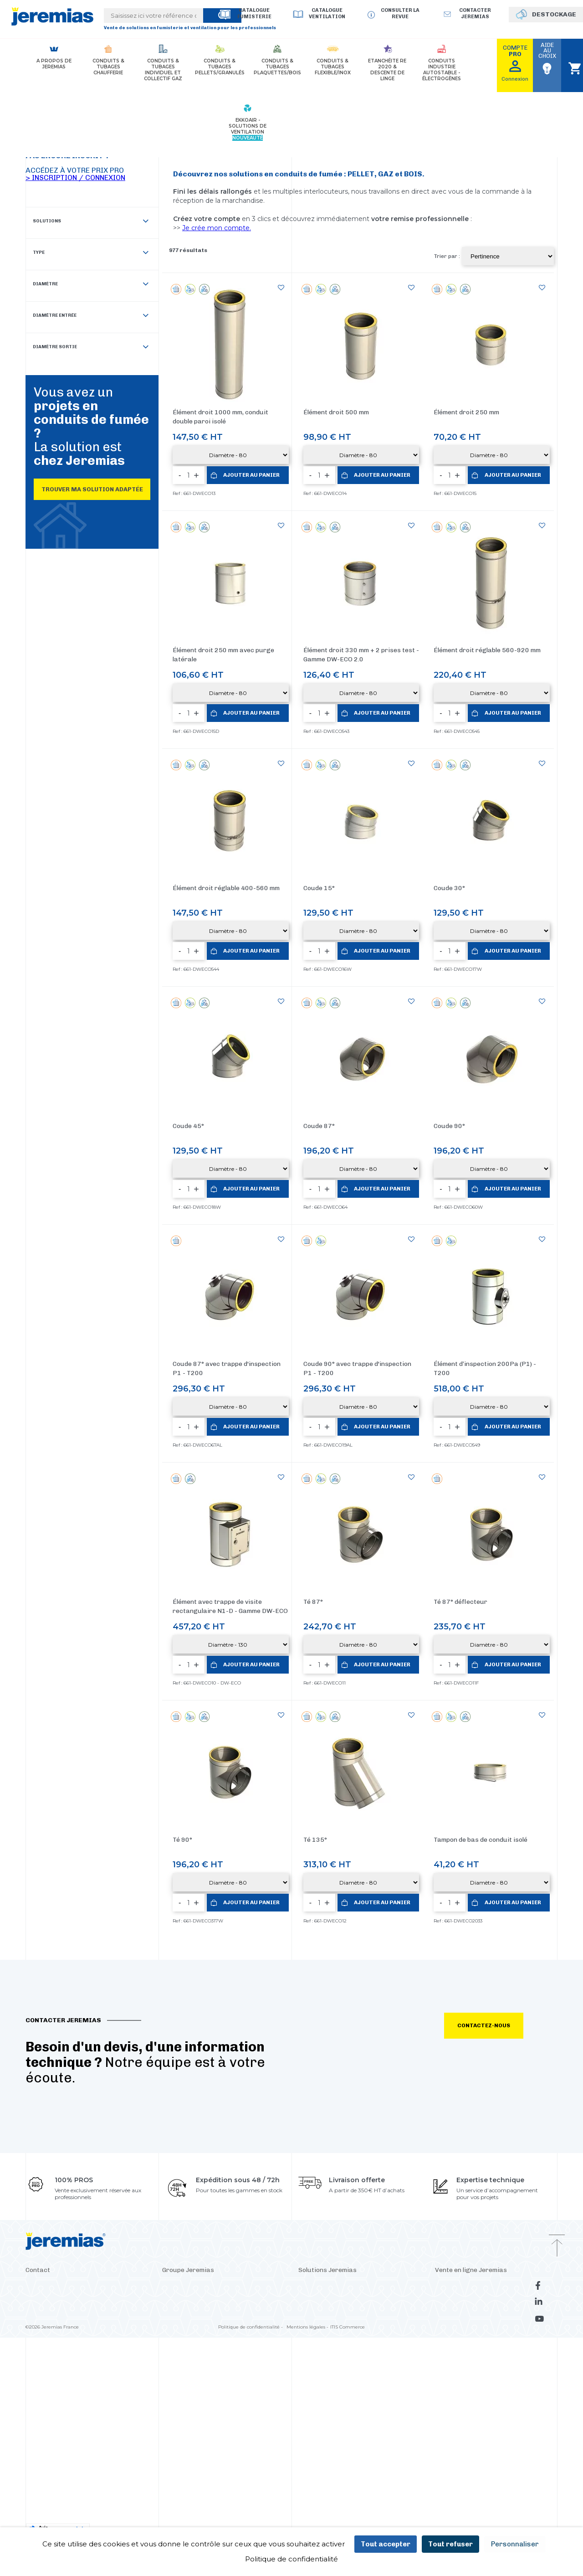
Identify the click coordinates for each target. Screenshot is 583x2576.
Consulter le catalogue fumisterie (478, 2141)
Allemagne (176, 2073)
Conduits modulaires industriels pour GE (351, 2196)
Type (91, 253)
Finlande (236, 2114)
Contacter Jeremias (51, 2095)
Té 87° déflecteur (460, 1488)
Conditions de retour (461, 2100)
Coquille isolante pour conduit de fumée (350, 2209)
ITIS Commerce (347, 2325)
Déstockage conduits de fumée (475, 2168)
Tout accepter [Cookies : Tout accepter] (385, 2544)
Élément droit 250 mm (466, 412)
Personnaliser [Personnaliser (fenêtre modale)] (515, 2544)
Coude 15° (319, 888)
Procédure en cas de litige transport (481, 2127)
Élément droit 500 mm (336, 412)
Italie (214, 2114)
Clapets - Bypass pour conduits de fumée (351, 2182)
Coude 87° (319, 1126)
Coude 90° (449, 1126)
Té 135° (315, 1612)
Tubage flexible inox (324, 2127)
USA (201, 2073)
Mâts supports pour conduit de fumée (347, 2155)
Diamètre (91, 285)
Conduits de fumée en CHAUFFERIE (345, 2059)
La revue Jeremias (458, 2155)
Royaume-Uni (237, 2086)
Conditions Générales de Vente (474, 2114)
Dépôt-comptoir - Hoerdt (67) (64, 2153)
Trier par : (447, 256)
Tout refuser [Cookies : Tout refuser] (450, 2544)
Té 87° (313, 1488)
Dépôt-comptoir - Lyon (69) (62, 2126)
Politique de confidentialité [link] (291, 2559)
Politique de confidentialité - (250, 2325)
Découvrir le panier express (333, 2264)
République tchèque (188, 2086)
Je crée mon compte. (216, 228)
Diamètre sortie (91, 347)
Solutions (91, 222)
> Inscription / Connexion (75, 177)
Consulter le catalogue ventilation (479, 2196)
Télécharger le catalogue (466, 2182)
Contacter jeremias (475, 13)
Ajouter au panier (252, 475)
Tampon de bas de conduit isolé (480, 1612)
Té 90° (182, 1612)
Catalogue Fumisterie (254, 13)
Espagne (222, 2073)
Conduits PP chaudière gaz (334, 2086)
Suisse (259, 2114)
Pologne (250, 2073)
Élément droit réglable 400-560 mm (226, 888)
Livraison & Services (460, 2073)
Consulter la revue (400, 13)
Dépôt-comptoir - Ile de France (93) (71, 2139)
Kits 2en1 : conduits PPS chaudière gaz (348, 2223)
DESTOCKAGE (554, 14)
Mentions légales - (307, 2325)
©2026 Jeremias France (52, 2325)
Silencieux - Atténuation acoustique (344, 2168)
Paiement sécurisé (458, 2059)
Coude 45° (188, 1126)
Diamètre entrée (91, 316)
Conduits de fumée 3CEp (330, 2073)
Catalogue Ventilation (327, 13)
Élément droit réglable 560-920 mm (487, 650)
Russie (269, 2086)
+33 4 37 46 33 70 (49, 2081)
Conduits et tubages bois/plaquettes (345, 2114)
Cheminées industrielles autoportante (347, 2141)
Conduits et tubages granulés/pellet (344, 2100)
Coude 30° (449, 888)
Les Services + (452, 2086)
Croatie (194, 2114)
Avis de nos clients (458, 2209)
